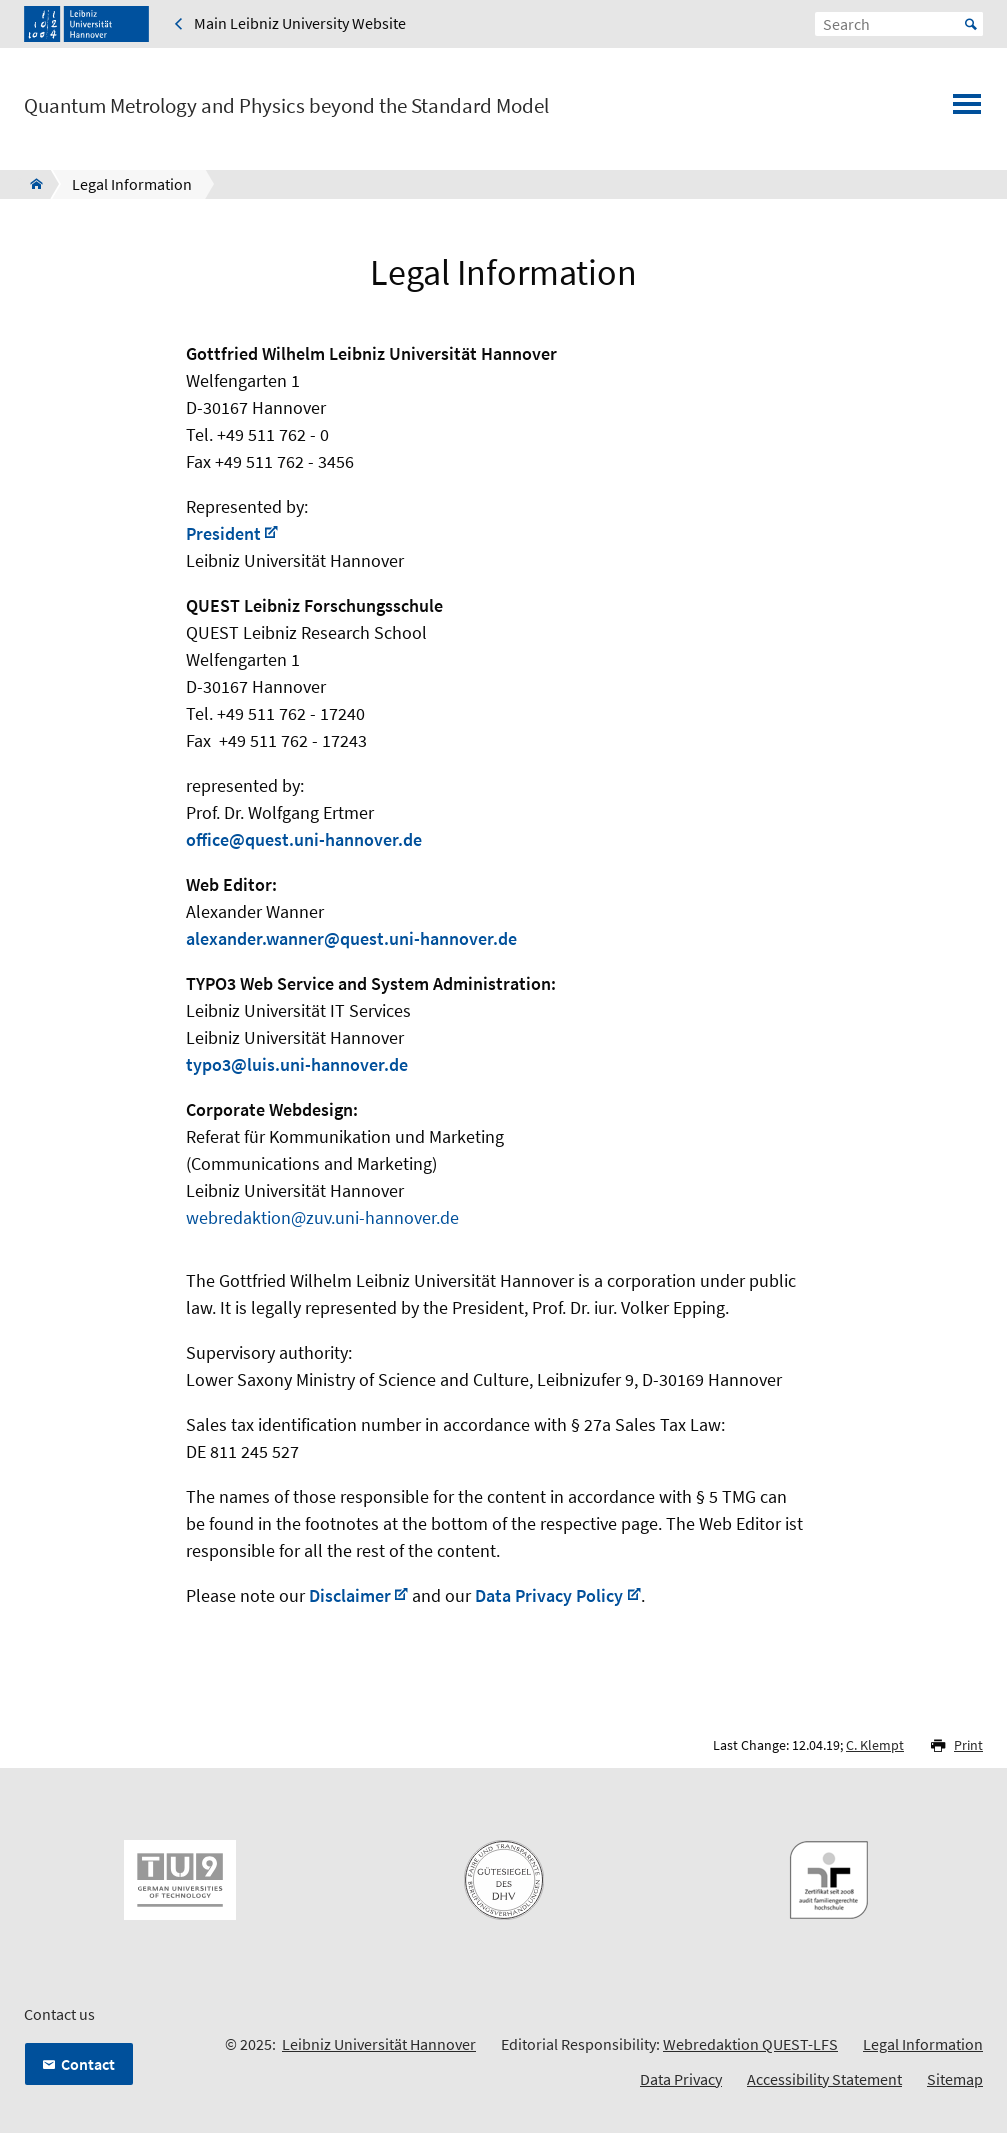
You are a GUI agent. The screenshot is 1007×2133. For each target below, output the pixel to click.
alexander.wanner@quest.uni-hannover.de (351, 938)
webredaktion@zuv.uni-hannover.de (322, 1217)
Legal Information (923, 2044)
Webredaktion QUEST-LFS (750, 2044)
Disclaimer (350, 1595)
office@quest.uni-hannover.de (304, 839)
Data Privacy (681, 2079)
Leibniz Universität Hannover (379, 2044)
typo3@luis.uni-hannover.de (297, 1064)
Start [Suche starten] (971, 24)
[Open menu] (967, 110)
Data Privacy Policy (549, 1595)
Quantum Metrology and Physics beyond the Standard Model (286, 106)
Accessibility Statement (824, 2079)
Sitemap (955, 2079)
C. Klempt (875, 1745)
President (223, 533)
